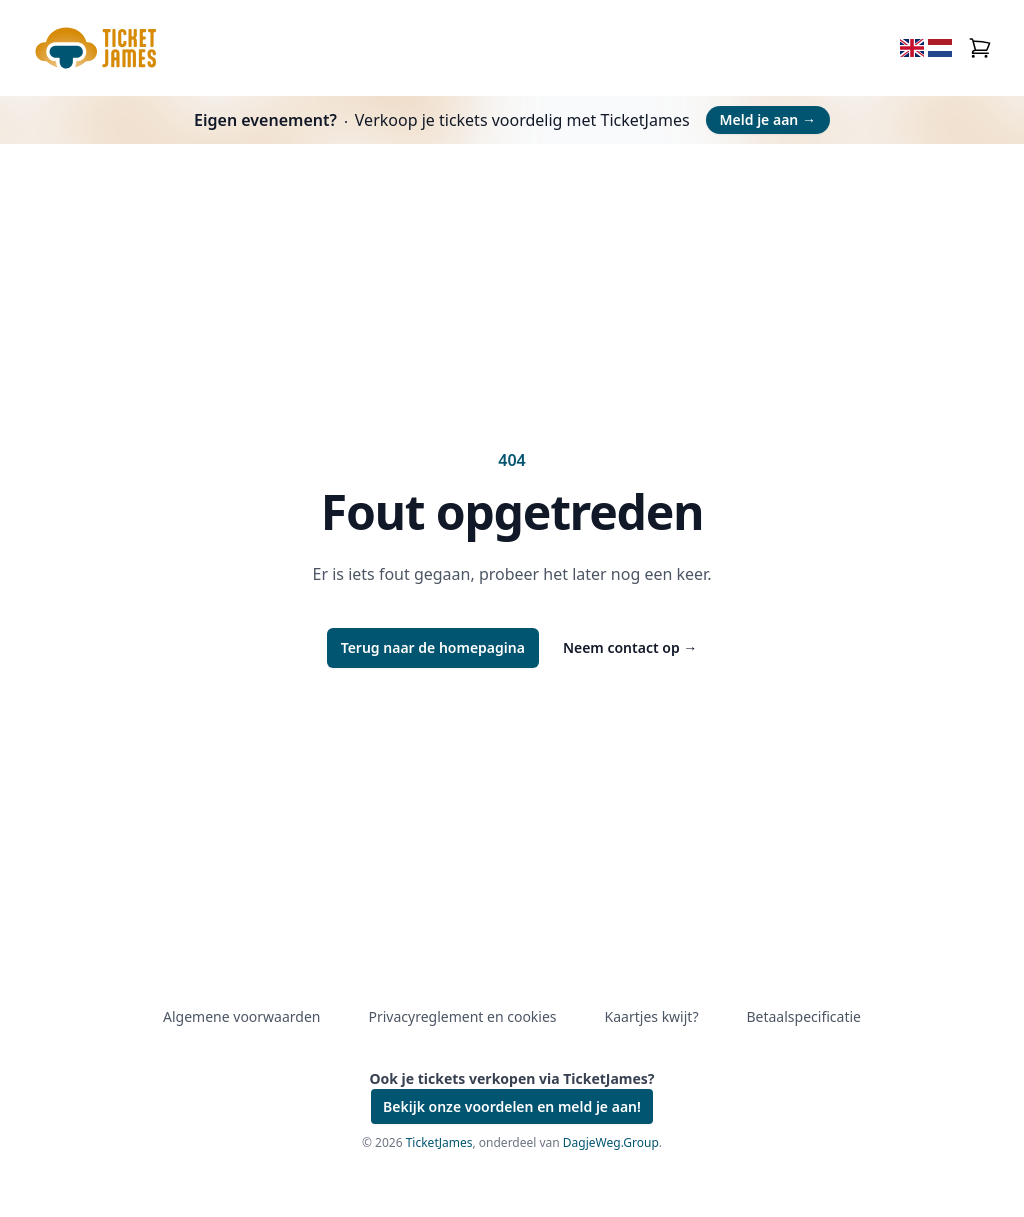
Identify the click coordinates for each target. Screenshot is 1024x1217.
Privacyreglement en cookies (462, 1016)
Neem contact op (630, 647)
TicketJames (439, 1142)
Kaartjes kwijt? (652, 1016)
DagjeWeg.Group (611, 1142)
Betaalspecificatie (803, 1016)
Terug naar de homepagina (433, 647)
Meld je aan (768, 119)
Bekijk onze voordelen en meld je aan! (512, 1106)
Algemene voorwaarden (241, 1016)
